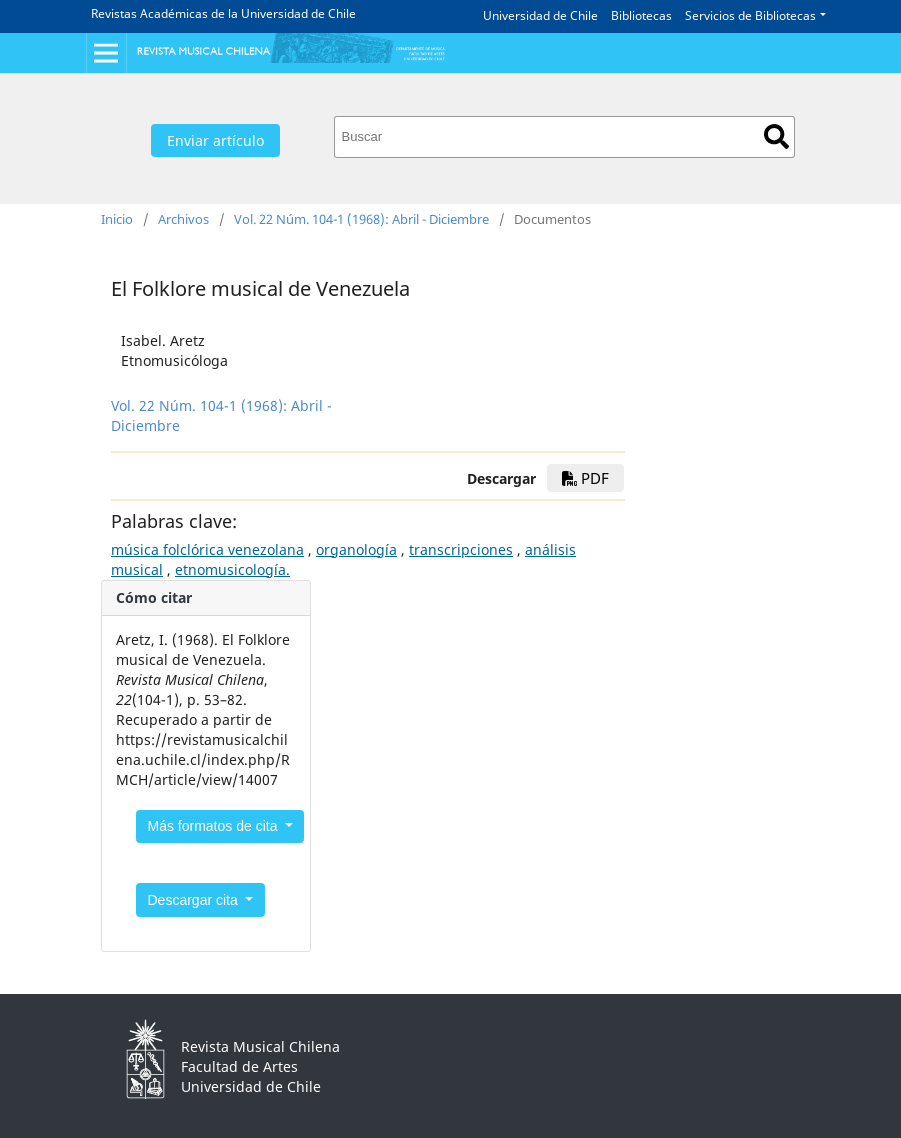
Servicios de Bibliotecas (750, 15)
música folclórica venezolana (207, 549)
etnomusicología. (232, 569)
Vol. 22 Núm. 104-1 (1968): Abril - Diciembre (361, 219)
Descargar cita (195, 900)
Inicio (117, 219)
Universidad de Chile (540, 15)
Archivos (183, 219)
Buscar (776, 136)
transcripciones (461, 549)
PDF (585, 478)
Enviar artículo (215, 140)
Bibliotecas (641, 15)
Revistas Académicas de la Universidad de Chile (223, 13)
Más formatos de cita (215, 826)
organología (356, 549)
